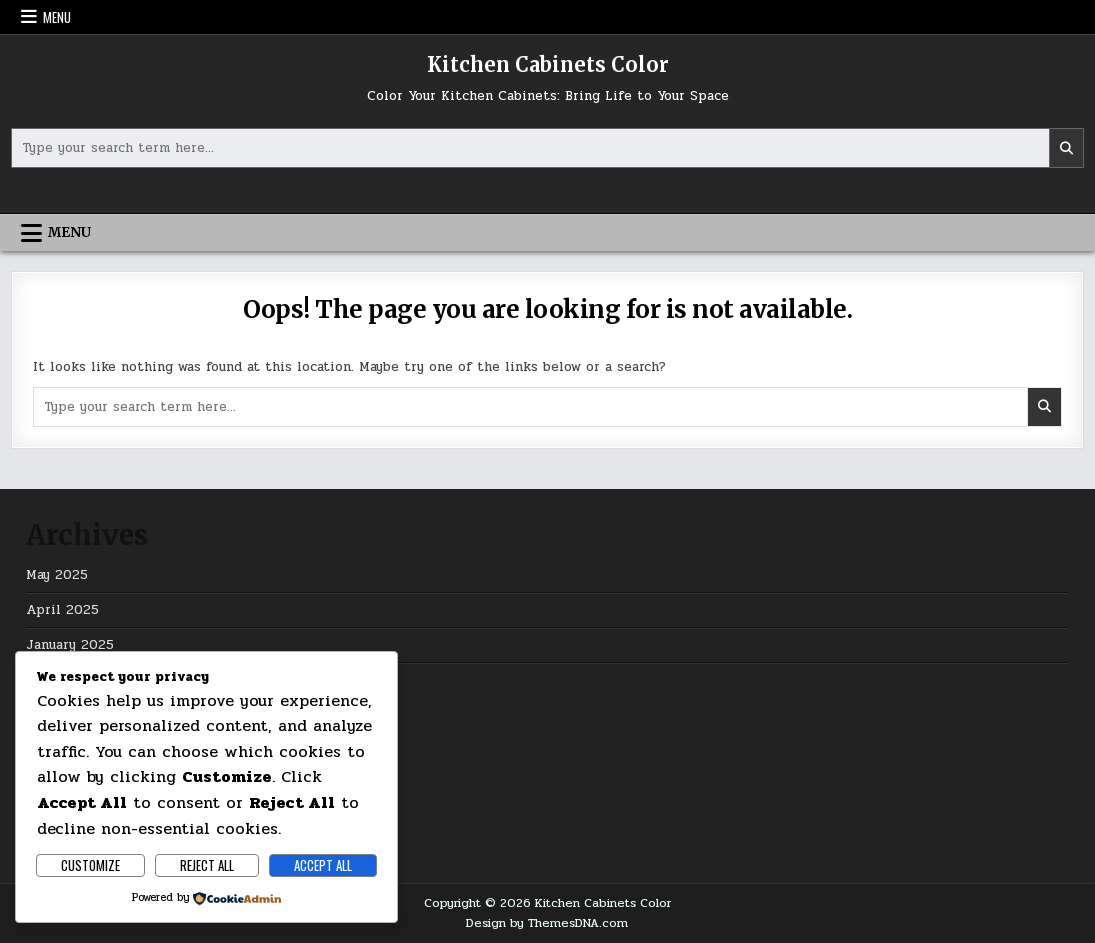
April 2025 (62, 610)
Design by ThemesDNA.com (547, 923)
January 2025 (70, 645)
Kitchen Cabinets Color (548, 64)
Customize (90, 865)
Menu (57, 17)
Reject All (207, 865)
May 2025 (57, 575)
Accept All (323, 865)
